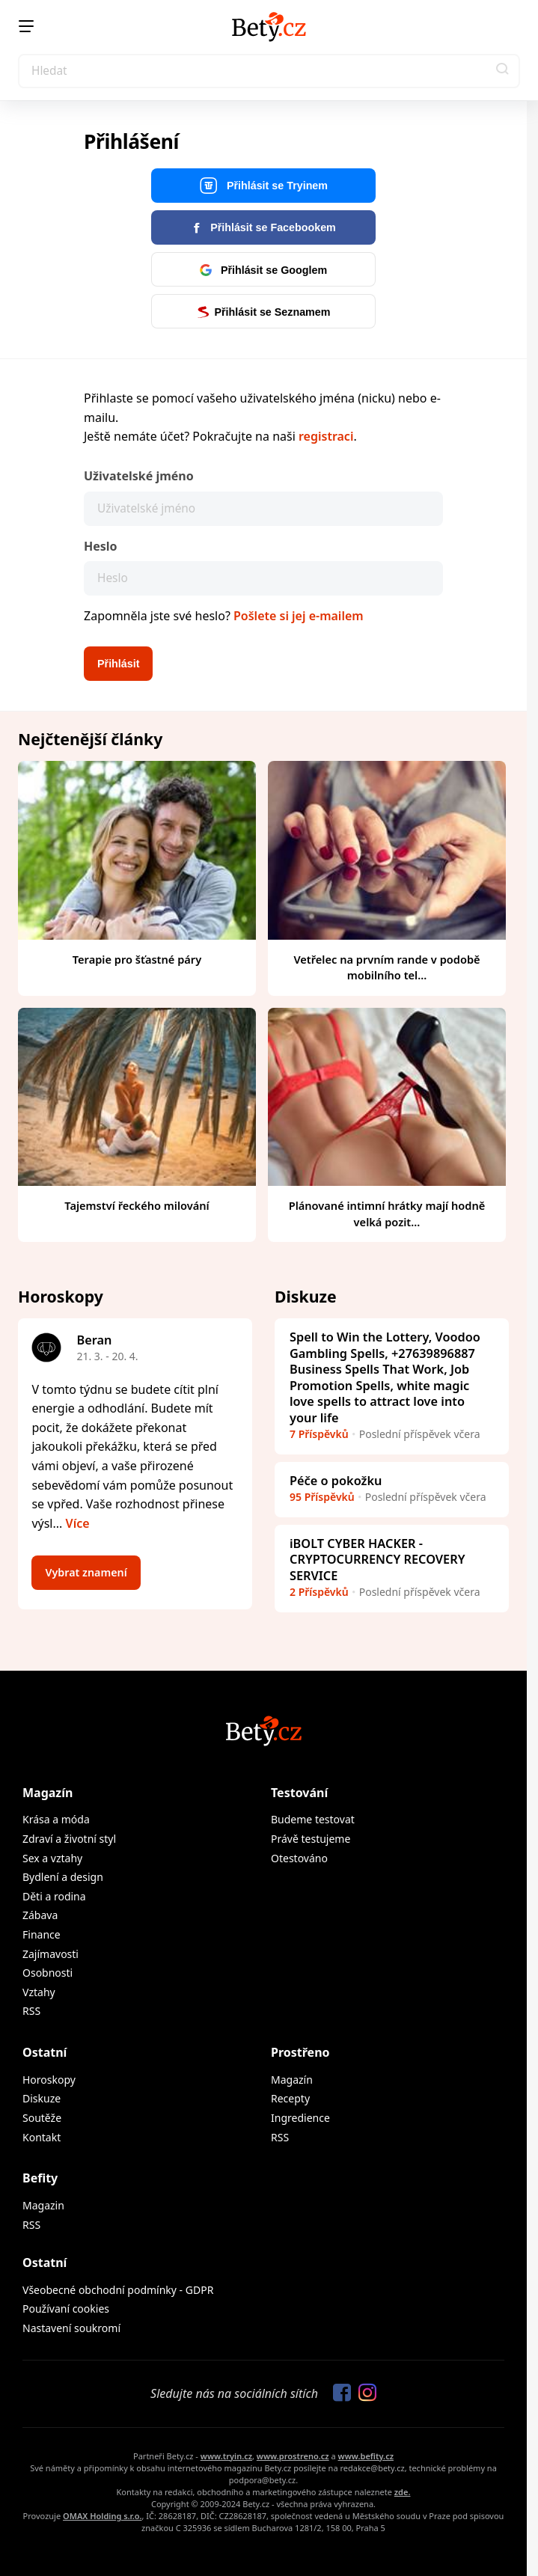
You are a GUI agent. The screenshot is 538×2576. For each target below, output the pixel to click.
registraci (326, 436)
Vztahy (38, 1992)
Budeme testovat (313, 1819)
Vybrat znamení (85, 1572)
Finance (41, 1934)
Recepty (290, 2098)
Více (78, 1523)
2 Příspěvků (319, 1592)
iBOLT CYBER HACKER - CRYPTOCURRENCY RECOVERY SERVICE (377, 1559)
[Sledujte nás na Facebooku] (338, 2393)
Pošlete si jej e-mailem (298, 616)
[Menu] (26, 26)
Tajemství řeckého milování (136, 1205)
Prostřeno (300, 2052)
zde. (402, 2491)
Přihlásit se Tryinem (263, 186)
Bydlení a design (62, 1877)
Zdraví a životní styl (69, 1839)
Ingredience (300, 2118)
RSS (31, 2011)
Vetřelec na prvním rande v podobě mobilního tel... (386, 967)
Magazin (43, 2205)
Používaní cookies (65, 2308)
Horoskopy (49, 2079)
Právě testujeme (310, 1839)
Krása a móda (56, 1819)
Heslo (100, 546)
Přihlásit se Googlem (263, 270)
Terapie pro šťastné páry (137, 959)
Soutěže (41, 2118)
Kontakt (41, 2137)
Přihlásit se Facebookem (263, 227)
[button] (503, 71)
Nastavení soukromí (71, 2328)
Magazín (47, 1792)
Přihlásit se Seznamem (264, 312)
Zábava (40, 1915)
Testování (299, 1792)
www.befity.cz (366, 2456)
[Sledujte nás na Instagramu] (363, 2393)
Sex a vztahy (52, 1858)
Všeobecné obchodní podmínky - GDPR (117, 2290)
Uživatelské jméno (139, 476)
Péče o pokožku (336, 1480)
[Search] (269, 71)
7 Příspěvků (319, 1434)
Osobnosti (47, 1972)
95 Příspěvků (322, 1497)
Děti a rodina (54, 1896)
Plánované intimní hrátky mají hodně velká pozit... (387, 1213)
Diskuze (41, 2098)
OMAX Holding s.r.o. (102, 2515)
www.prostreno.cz (293, 2456)
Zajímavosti (50, 1954)
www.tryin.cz (226, 2456)
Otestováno (299, 1858)
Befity (40, 2178)
